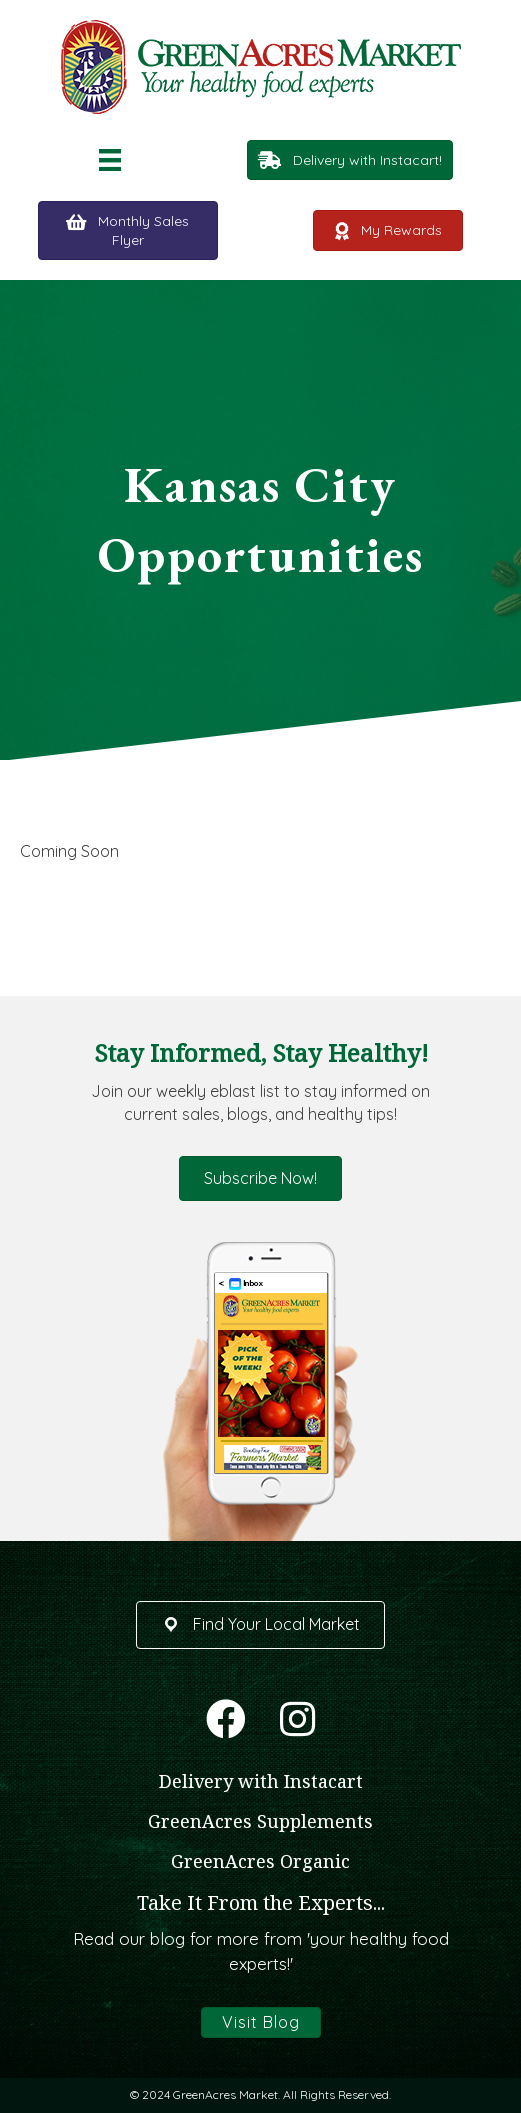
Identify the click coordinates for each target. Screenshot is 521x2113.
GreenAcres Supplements (260, 1821)
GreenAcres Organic (260, 1861)
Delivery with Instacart (261, 1781)
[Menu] (110, 160)
